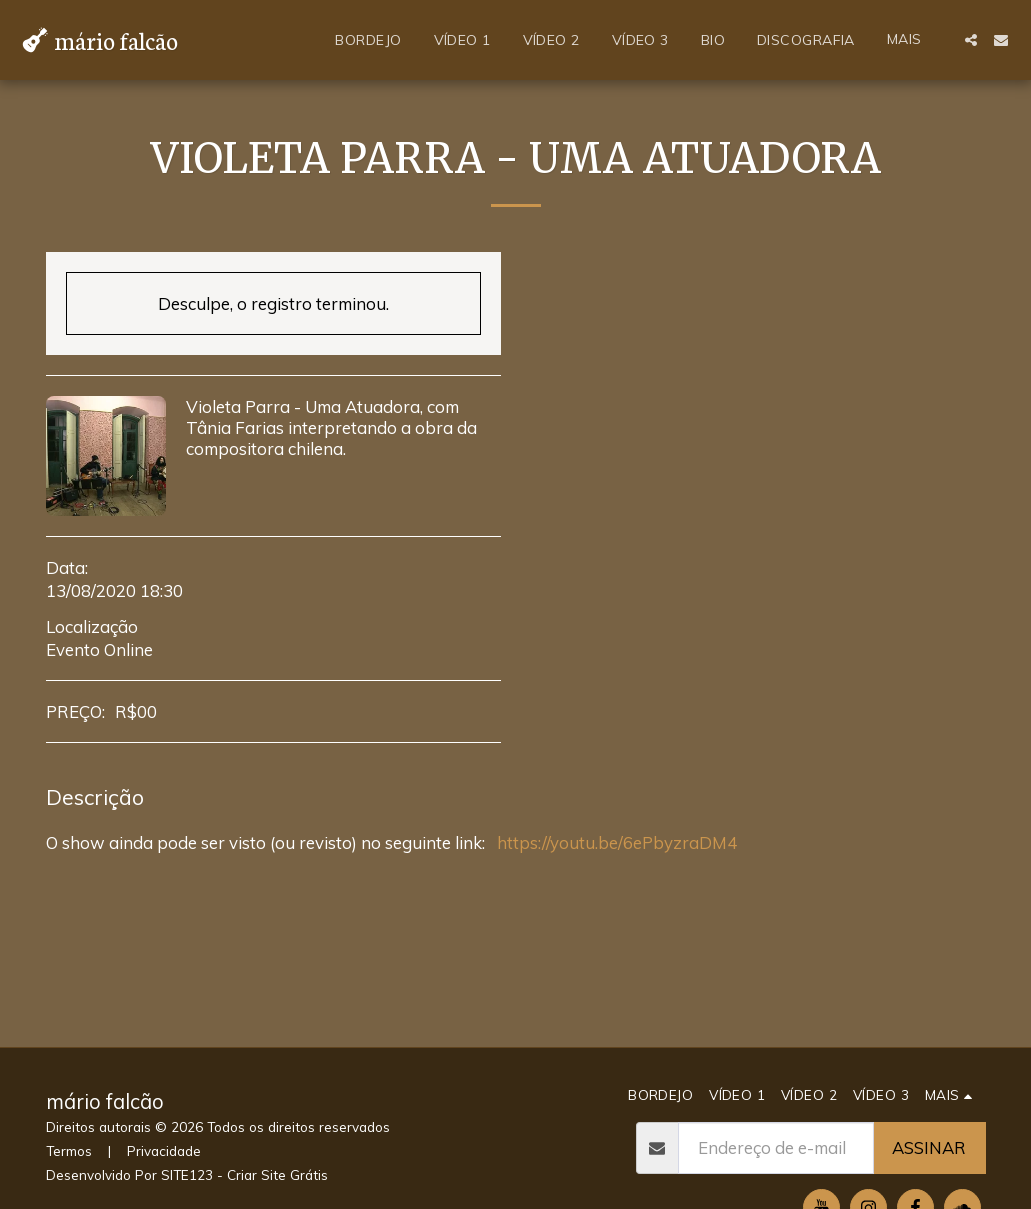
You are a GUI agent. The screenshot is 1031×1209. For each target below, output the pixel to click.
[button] (971, 40)
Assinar (929, 1147)
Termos (69, 1150)
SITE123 (187, 1174)
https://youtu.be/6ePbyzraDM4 (615, 842)
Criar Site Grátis (277, 1174)
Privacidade (164, 1150)
